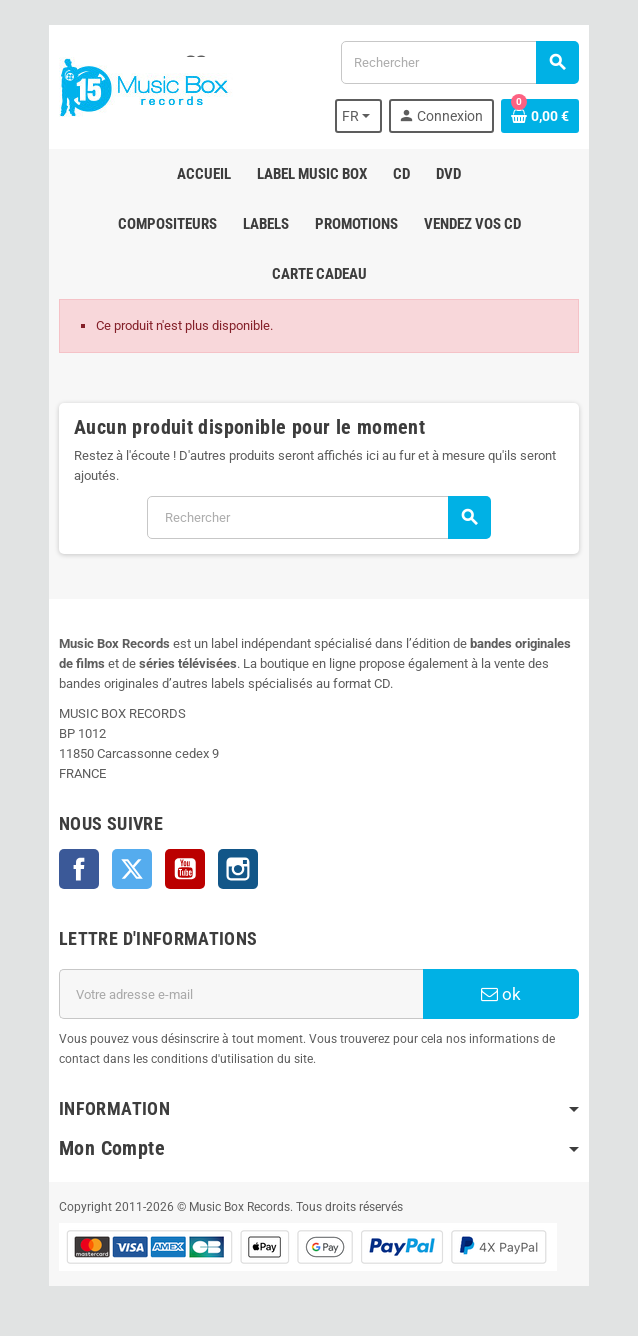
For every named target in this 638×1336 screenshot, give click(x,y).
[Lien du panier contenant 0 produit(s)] (540, 116)
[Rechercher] (459, 62)
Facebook (79, 869)
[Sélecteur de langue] (359, 116)
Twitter (132, 869)
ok (501, 994)
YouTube (185, 869)
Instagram (238, 869)
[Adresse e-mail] (241, 994)
